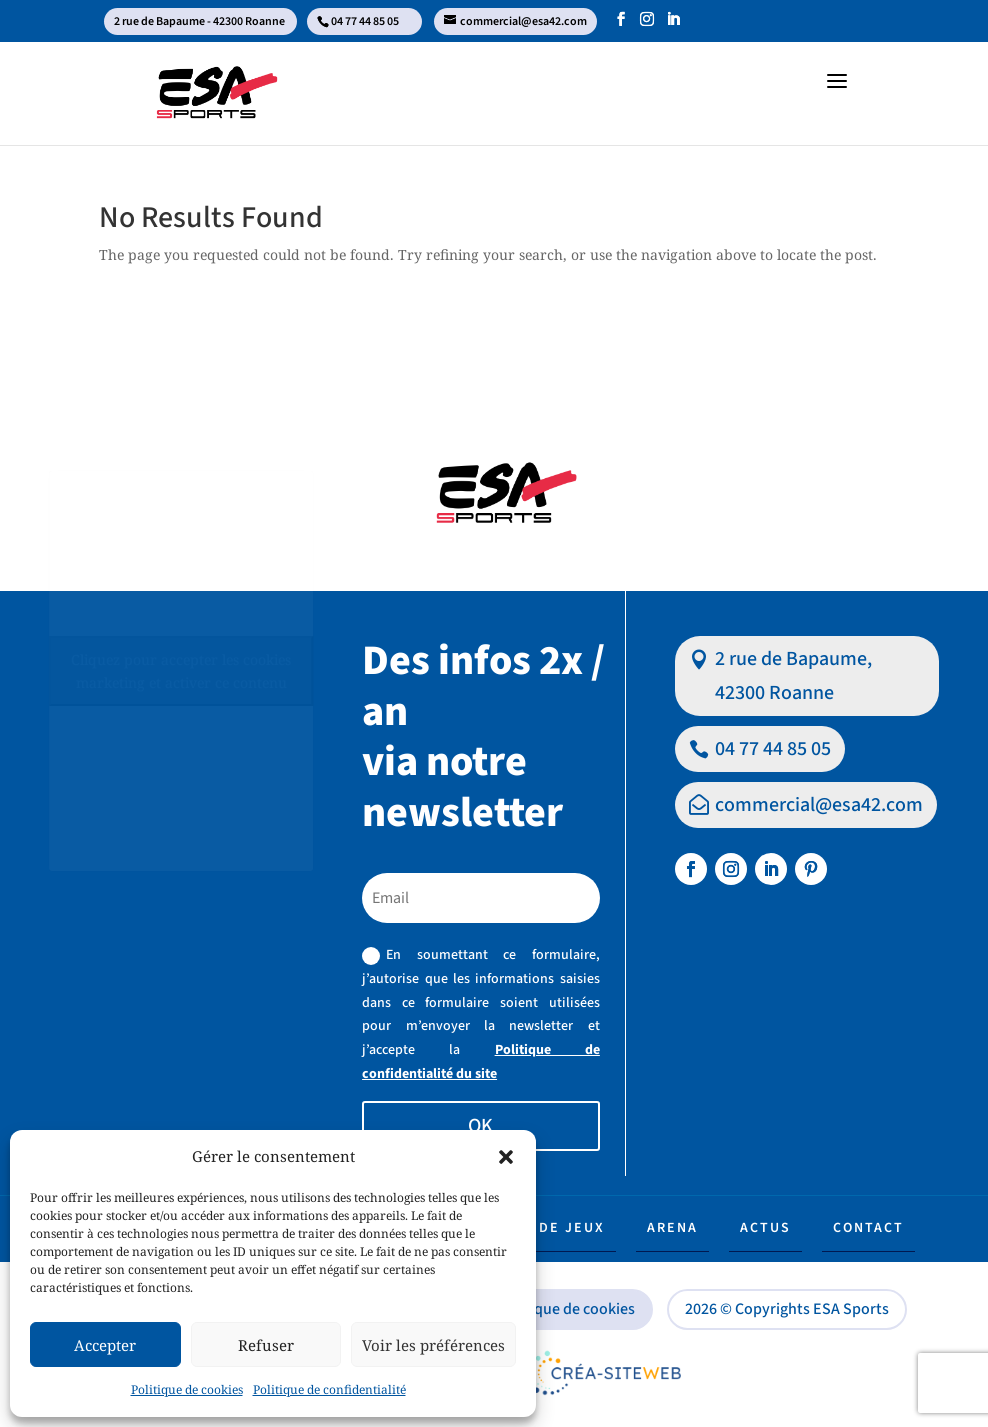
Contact (868, 1228)
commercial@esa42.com (819, 805)
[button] (506, 1157)
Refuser (266, 1345)
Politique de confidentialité (329, 1389)
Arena (672, 1228)
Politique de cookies (187, 1389)
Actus (765, 1228)
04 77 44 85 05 (773, 749)
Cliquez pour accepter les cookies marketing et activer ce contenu (181, 671)
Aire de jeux (551, 1228)
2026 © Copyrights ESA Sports (787, 1309)
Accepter (105, 1345)
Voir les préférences (433, 1345)
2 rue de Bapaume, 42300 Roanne (793, 676)
